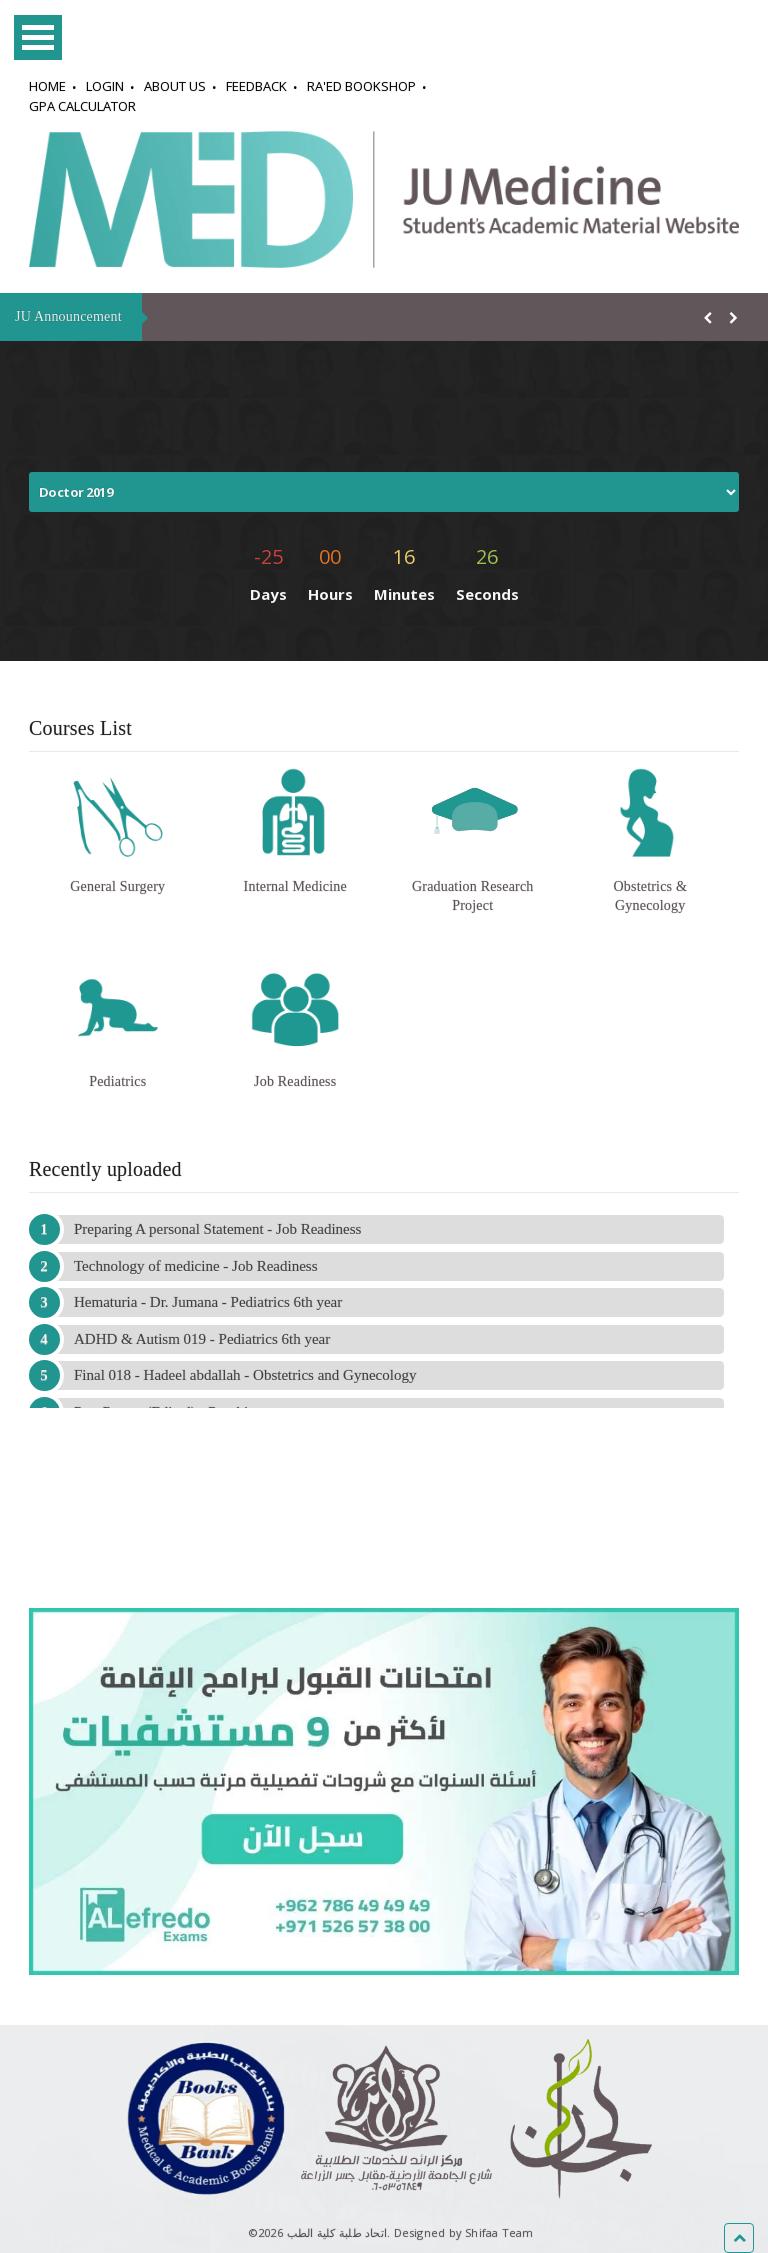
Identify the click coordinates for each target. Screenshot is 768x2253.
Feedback (256, 86)
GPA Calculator (82, 106)
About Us (175, 86)
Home (47, 86)
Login (105, 86)
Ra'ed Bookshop (361, 86)
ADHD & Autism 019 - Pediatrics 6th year (202, 1339)
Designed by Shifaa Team (464, 2232)
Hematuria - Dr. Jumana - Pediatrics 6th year (208, 1302)
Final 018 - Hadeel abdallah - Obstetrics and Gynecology (245, 1375)
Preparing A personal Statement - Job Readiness (217, 1229)
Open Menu (38, 37)
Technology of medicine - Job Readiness (195, 1266)
